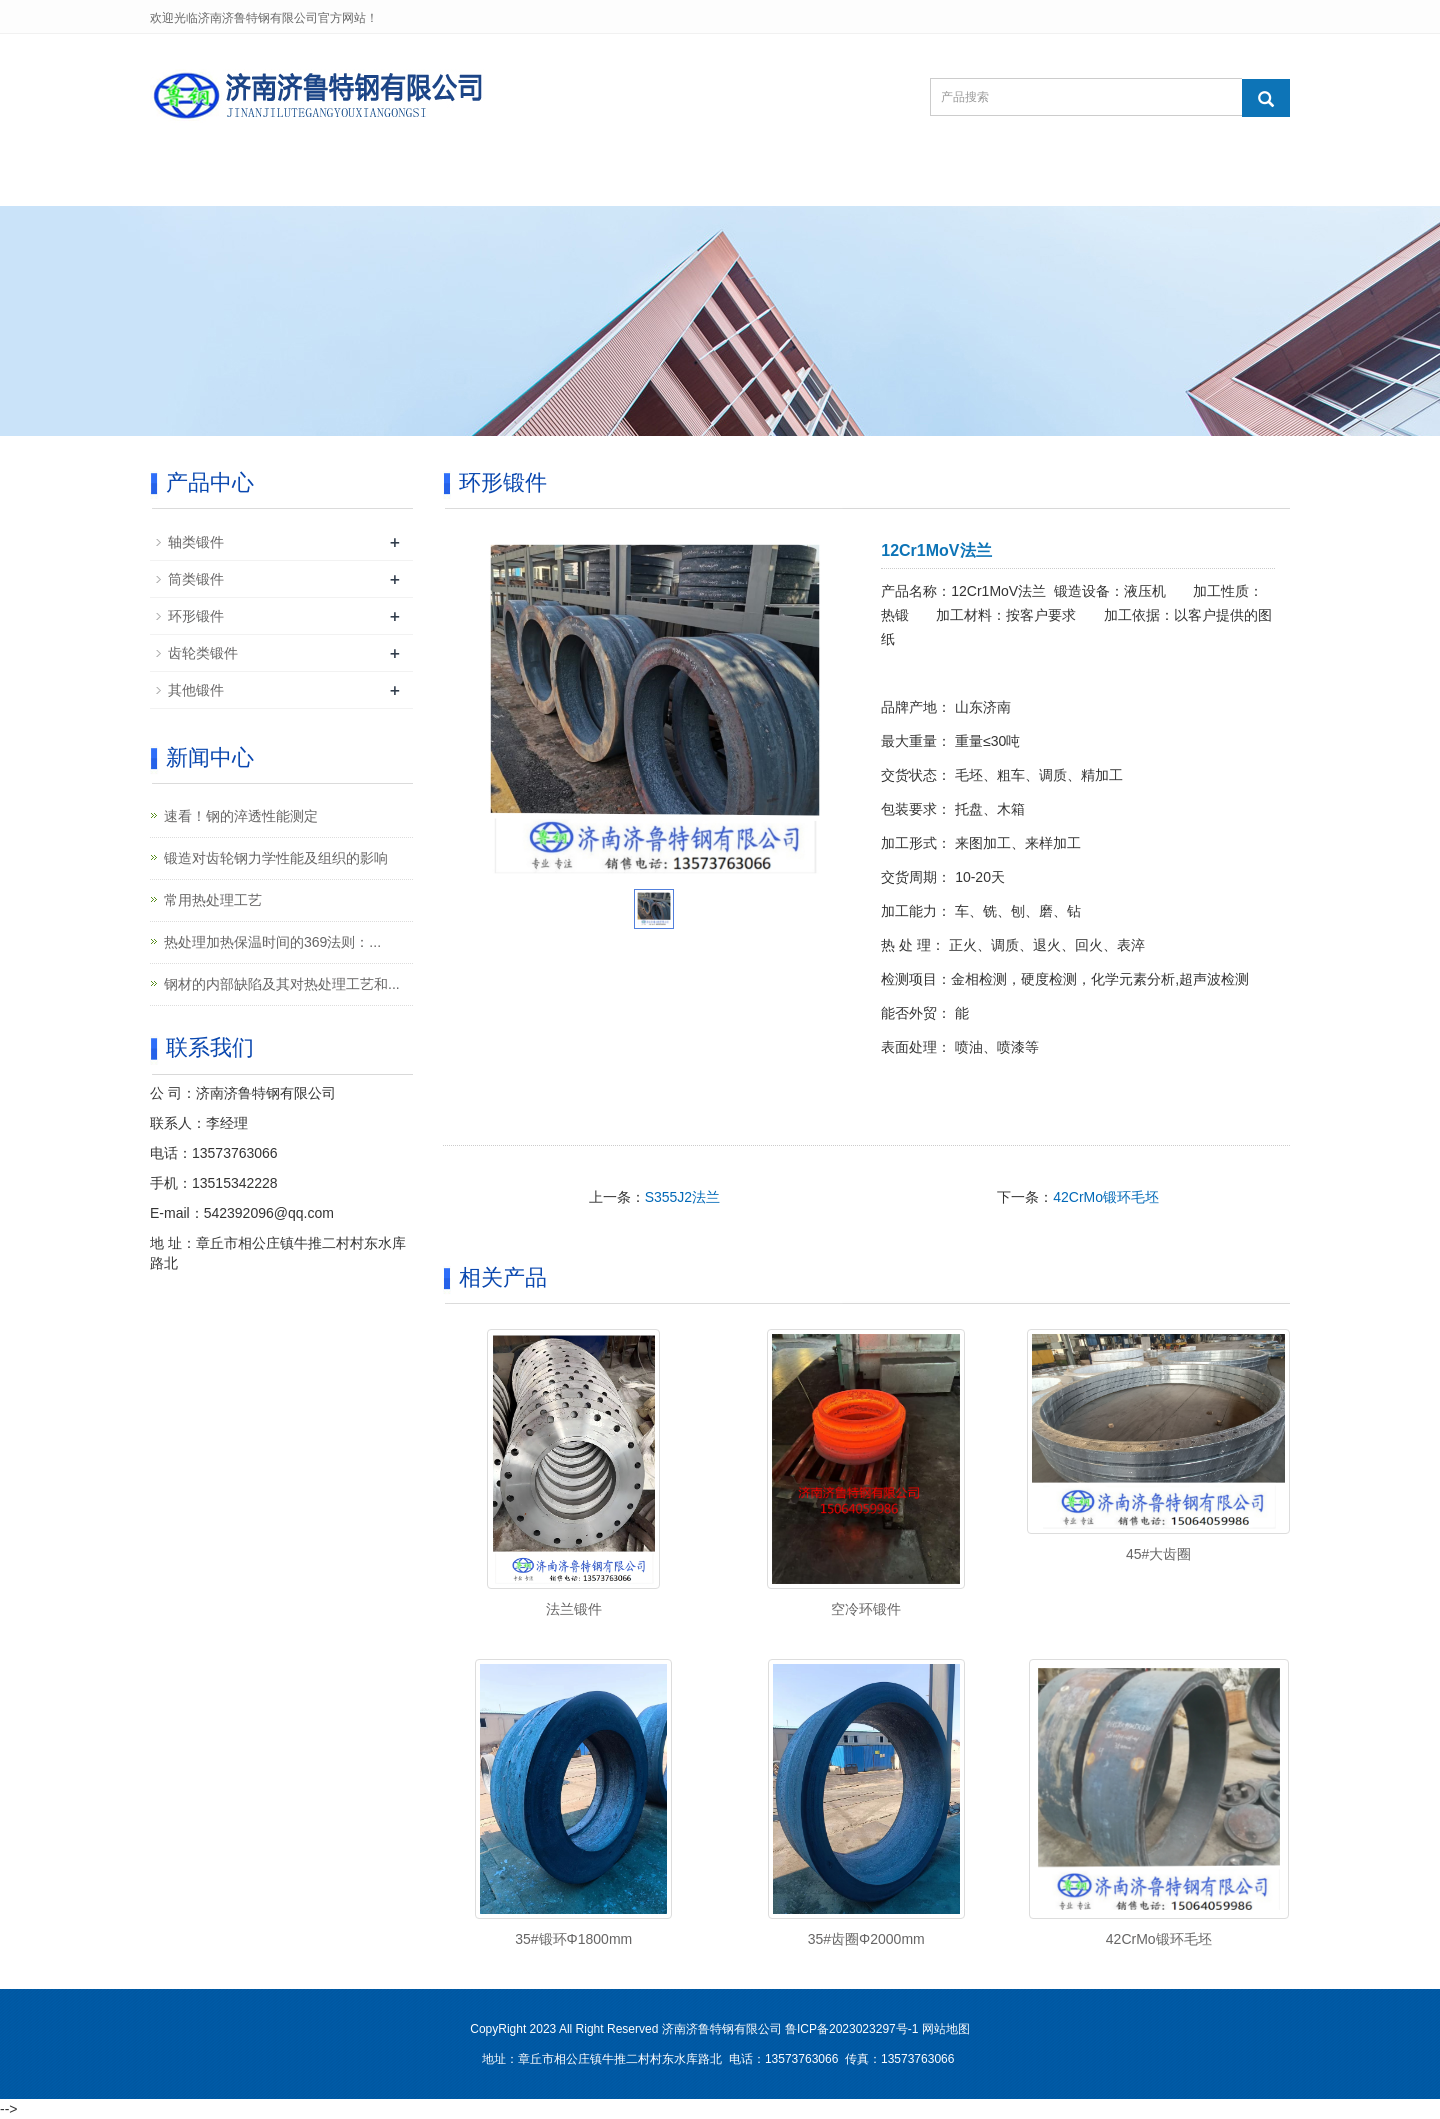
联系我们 (956, 181)
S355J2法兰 (682, 1197)
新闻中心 (584, 181)
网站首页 (212, 181)
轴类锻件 (196, 542)
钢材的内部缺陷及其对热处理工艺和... (282, 984)
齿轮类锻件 (203, 653)
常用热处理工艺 (213, 900)
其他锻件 (196, 690)
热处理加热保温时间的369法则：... (272, 942)
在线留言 (832, 181)
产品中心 (460, 181)
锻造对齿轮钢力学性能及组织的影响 (276, 858)
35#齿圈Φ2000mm (866, 1939)
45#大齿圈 (1158, 1554)
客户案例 (708, 181)
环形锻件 (196, 616)
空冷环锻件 (866, 1609)
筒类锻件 (196, 579)
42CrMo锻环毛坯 (1106, 1197)
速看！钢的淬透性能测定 (241, 816)
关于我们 (336, 181)
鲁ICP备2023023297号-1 (851, 2029)
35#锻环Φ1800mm (573, 1939)
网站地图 (946, 2029)
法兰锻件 (574, 1609)
